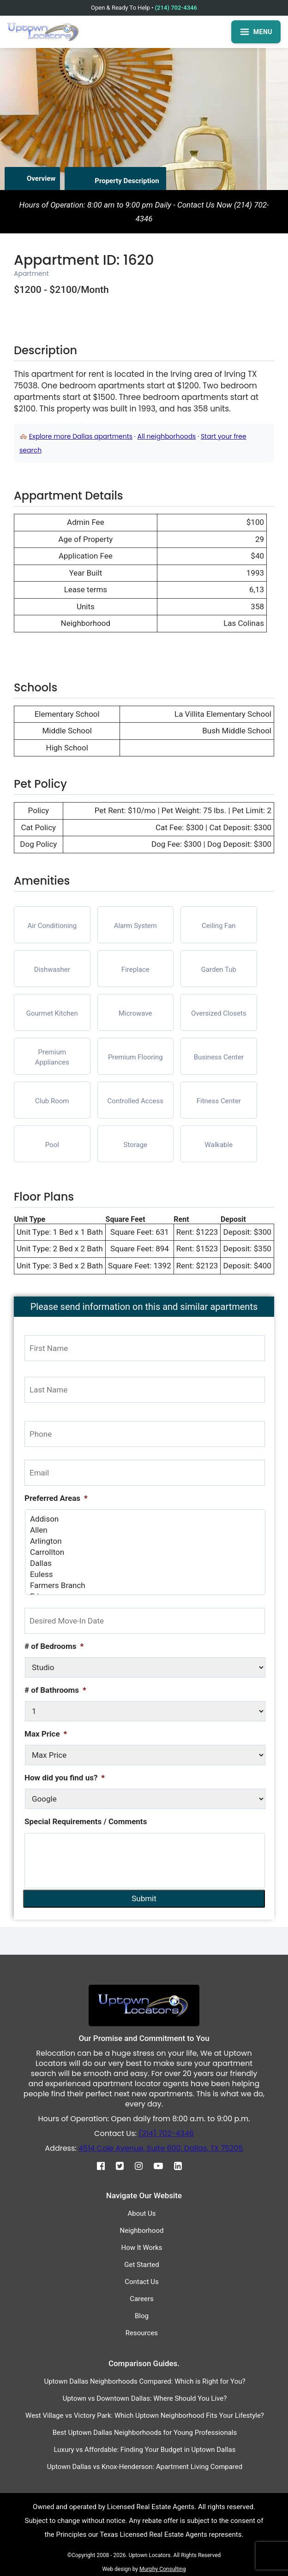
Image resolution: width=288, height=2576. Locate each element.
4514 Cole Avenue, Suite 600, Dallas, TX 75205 (160, 2148)
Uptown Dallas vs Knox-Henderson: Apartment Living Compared (145, 2467)
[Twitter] (124, 2166)
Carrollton (145, 1552)
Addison (145, 1518)
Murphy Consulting (162, 2569)
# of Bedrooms (54, 1646)
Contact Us (142, 2282)
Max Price (45, 1733)
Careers (142, 2299)
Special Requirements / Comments (85, 1821)
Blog (142, 2316)
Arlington (145, 1541)
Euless (145, 1574)
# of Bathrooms (55, 1690)
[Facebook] (105, 2166)
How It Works (141, 2247)
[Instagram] (143, 2166)
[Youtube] (163, 2166)
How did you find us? (64, 1777)
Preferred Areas (56, 1498)
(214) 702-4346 (176, 7)
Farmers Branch (145, 1585)
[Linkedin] (182, 2166)
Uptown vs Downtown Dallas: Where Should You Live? (145, 2398)
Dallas (145, 1563)
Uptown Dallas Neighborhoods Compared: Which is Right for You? (144, 2381)
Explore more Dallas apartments (80, 436)
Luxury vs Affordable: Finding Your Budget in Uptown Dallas (145, 2449)
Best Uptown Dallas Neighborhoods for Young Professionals (145, 2432)
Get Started (141, 2265)
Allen (145, 1529)
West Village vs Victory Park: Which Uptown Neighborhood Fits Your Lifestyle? (144, 2415)
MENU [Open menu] (256, 32)
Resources (142, 2333)
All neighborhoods (167, 436)
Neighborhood (142, 2230)
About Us (141, 2213)
